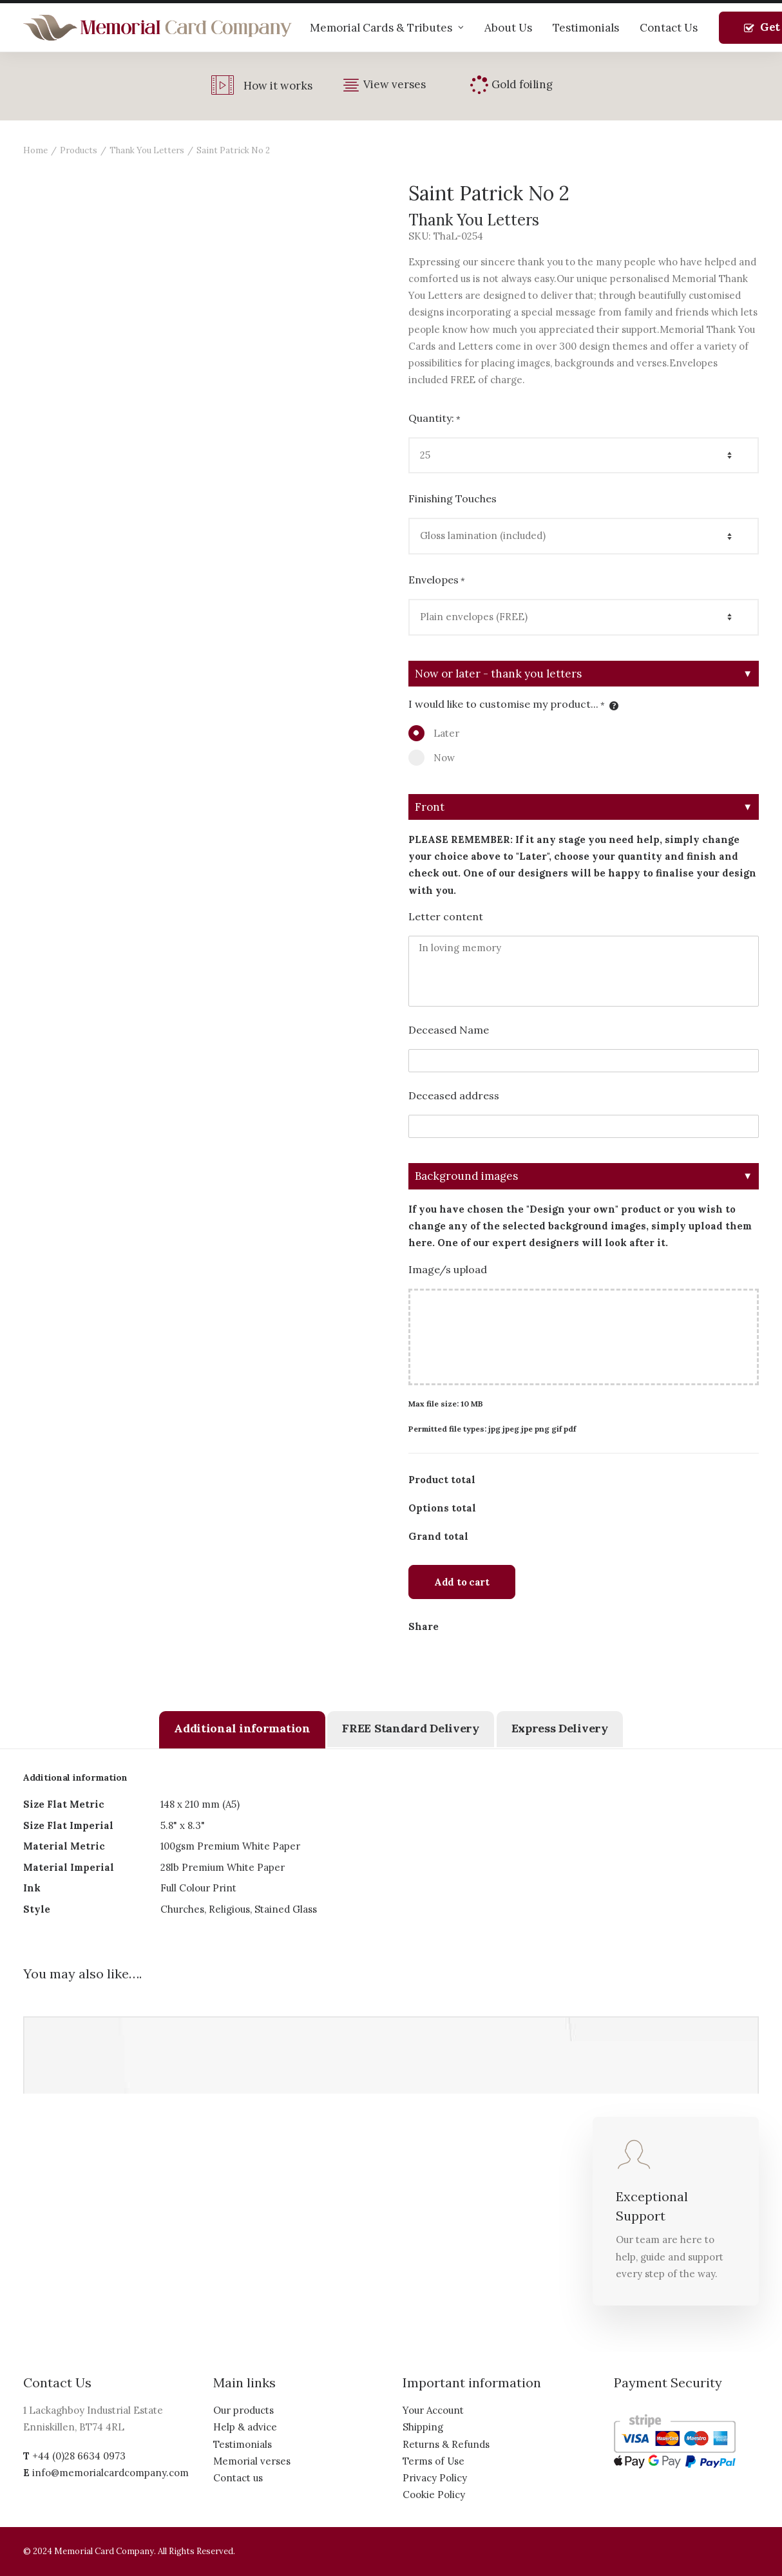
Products (78, 150)
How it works (277, 86)
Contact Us (669, 28)
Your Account (433, 2410)
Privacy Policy (435, 2478)
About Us (508, 28)
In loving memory (583, 971)
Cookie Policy (434, 2494)
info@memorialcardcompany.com (110, 2473)
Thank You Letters (147, 150)
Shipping (423, 2427)
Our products (243, 2410)
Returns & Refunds (446, 2444)
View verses (394, 84)
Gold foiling (522, 84)
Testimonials (586, 28)
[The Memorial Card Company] (157, 28)
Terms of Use (433, 2461)
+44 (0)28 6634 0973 (79, 2456)
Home (35, 150)
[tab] (242, 1729)
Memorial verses (252, 2461)
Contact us (238, 2478)
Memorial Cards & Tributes (387, 28)
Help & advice (245, 2427)
